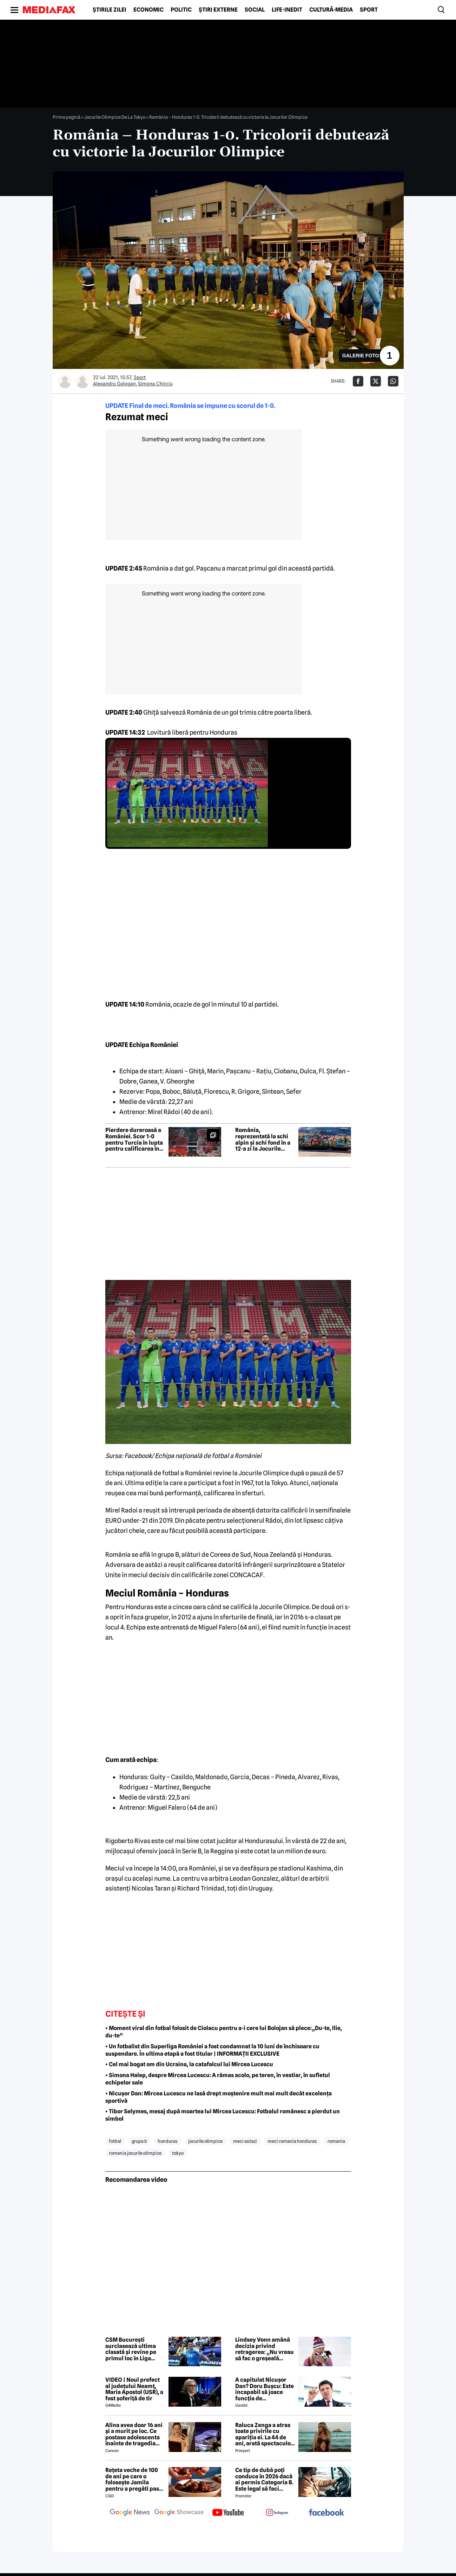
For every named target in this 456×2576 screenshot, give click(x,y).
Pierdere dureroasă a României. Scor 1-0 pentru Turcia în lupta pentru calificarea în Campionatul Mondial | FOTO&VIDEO (134, 1139)
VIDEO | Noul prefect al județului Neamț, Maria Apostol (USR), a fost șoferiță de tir (134, 2389)
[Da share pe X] (375, 381)
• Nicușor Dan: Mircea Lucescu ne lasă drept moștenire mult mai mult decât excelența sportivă (218, 2097)
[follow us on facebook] (326, 2513)
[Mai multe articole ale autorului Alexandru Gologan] (65, 381)
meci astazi (245, 2141)
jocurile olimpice (205, 2141)
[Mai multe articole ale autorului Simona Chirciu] (82, 381)
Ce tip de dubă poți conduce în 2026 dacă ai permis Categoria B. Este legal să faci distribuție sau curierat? (264, 2479)
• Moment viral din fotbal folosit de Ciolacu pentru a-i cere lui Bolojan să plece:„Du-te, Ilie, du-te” (223, 2032)
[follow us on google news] (129, 2513)
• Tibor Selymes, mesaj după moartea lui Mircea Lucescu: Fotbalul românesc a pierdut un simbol (222, 2115)
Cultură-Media (331, 10)
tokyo (178, 2153)
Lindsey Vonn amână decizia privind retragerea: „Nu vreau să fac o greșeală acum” (264, 2349)
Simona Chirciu (155, 383)
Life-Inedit (287, 10)
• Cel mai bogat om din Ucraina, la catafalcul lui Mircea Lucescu (189, 2064)
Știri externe (218, 10)
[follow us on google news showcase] (179, 2513)
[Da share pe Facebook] (358, 381)
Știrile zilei (109, 10)
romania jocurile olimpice (135, 2153)
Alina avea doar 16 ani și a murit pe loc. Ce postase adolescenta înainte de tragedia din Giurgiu (134, 2434)
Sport (369, 10)
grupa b (139, 2141)
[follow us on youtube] (228, 2513)
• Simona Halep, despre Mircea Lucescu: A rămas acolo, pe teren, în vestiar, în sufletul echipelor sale (217, 2079)
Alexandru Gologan (114, 383)
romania (336, 2141)
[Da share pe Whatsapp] (393, 381)
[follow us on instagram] (277, 2513)
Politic (181, 10)
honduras (168, 2141)
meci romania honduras (292, 2141)
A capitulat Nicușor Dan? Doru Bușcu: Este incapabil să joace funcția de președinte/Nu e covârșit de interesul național (264, 2389)
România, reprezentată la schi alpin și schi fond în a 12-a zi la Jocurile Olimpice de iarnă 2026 (262, 1139)
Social (255, 10)
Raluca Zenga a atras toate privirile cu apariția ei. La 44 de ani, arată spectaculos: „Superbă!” (265, 2434)
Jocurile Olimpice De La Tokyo (114, 117)
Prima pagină (66, 117)
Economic (148, 10)
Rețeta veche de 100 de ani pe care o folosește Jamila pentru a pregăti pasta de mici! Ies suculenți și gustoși (134, 2479)
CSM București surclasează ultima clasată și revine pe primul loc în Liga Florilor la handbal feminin (130, 2349)
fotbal (115, 2141)
